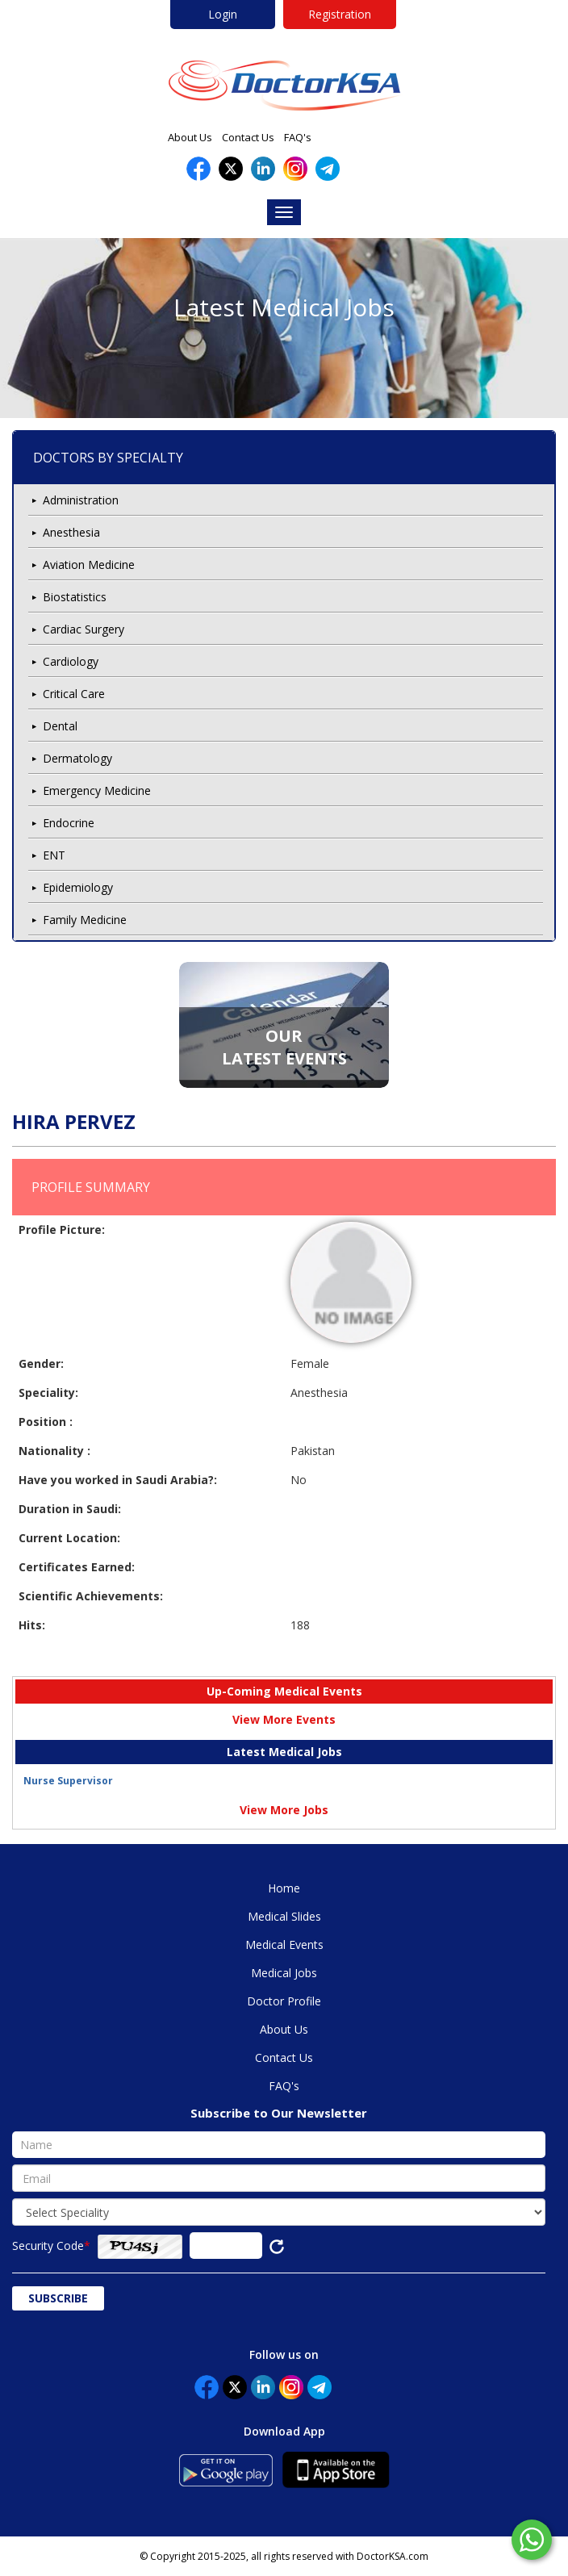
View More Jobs (284, 1809)
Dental (60, 726)
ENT (54, 855)
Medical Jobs (284, 1972)
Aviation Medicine (89, 564)
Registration (339, 14)
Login (222, 14)
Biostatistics (74, 596)
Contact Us (248, 137)
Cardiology (70, 661)
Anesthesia (71, 532)
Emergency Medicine (97, 790)
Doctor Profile (284, 2001)
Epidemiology (78, 887)
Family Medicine (85, 919)
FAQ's (297, 137)
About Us (190, 137)
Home (284, 1888)
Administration (81, 500)
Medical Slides (284, 1916)
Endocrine (68, 822)
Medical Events (284, 1944)
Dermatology (77, 758)
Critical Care (74, 693)
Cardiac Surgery (83, 629)
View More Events (284, 1719)
